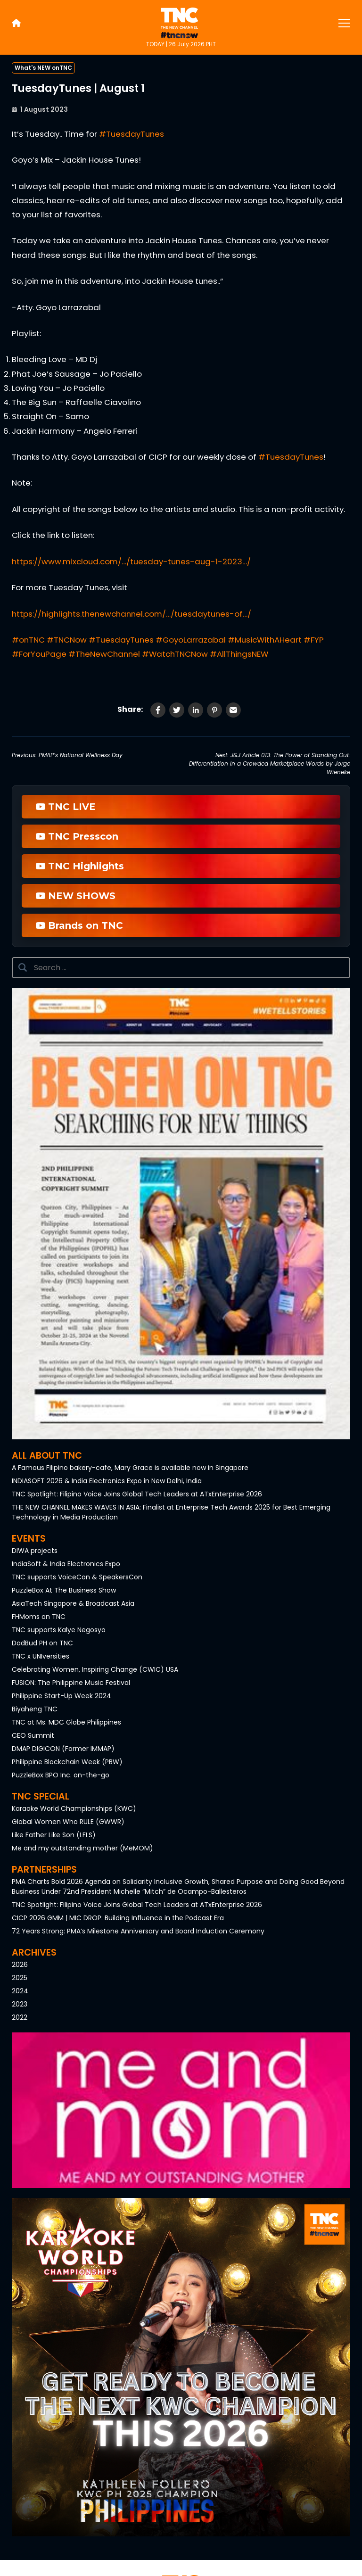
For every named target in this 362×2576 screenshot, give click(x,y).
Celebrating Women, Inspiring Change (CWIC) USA (95, 1669)
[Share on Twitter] (176, 710)
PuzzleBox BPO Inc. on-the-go (60, 1775)
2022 (19, 2017)
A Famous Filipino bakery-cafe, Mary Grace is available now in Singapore (130, 1467)
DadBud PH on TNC (42, 1643)
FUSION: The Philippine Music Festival (71, 1682)
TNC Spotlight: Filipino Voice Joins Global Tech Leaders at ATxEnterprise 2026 (137, 1494)
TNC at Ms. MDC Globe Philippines (66, 1722)
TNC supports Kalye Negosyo (59, 1630)
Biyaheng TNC (35, 1709)
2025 (19, 1977)
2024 (20, 1991)
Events (29, 1538)
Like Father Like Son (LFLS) (54, 1835)
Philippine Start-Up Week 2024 (61, 1696)
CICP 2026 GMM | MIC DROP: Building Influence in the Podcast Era (118, 1918)
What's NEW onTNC (43, 68)
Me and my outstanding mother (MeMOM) (82, 1848)
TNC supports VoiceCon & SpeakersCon (77, 1577)
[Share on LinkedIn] (195, 710)
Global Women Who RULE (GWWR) (68, 1821)
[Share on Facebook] (157, 710)
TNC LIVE (66, 806)
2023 (19, 2004)
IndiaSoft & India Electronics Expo (66, 1564)
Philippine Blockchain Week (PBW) (67, 1762)
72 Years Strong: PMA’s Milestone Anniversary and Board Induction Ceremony (138, 1931)
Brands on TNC (79, 925)
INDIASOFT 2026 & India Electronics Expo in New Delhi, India (107, 1481)
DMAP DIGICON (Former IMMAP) (63, 1748)
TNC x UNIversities (40, 1656)
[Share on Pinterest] (214, 710)
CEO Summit (33, 1735)
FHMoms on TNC (39, 1616)
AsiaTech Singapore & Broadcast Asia (73, 1603)
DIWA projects (35, 1550)
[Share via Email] (233, 710)
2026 (20, 1964)
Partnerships (44, 1869)
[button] (181, 1213)
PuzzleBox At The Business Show (64, 1590)
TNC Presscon (77, 836)
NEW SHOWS (75, 895)
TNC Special (40, 1796)
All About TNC (47, 1455)
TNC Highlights (80, 866)
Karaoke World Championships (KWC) (74, 1808)
